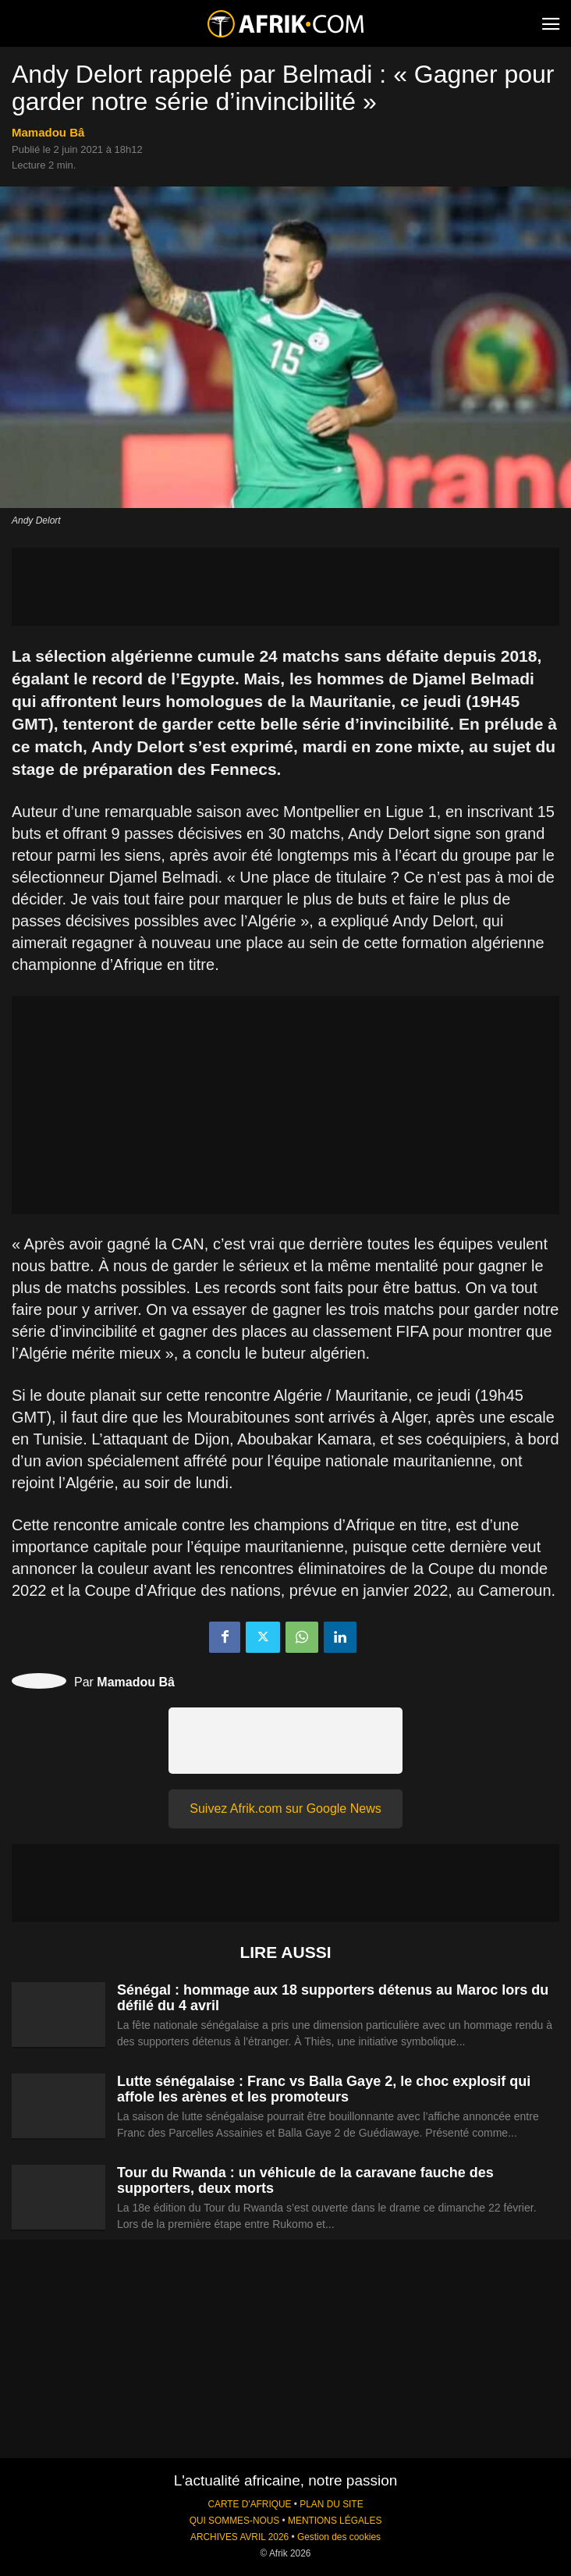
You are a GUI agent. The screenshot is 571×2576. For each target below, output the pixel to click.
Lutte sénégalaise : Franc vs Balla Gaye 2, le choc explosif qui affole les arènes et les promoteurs (323, 2089)
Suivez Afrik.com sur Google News (285, 1808)
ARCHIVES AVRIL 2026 (239, 2537)
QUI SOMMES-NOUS (235, 2520)
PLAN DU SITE (331, 2504)
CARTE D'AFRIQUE (249, 2504)
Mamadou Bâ (48, 132)
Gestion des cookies (339, 2537)
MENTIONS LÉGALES (334, 2520)
